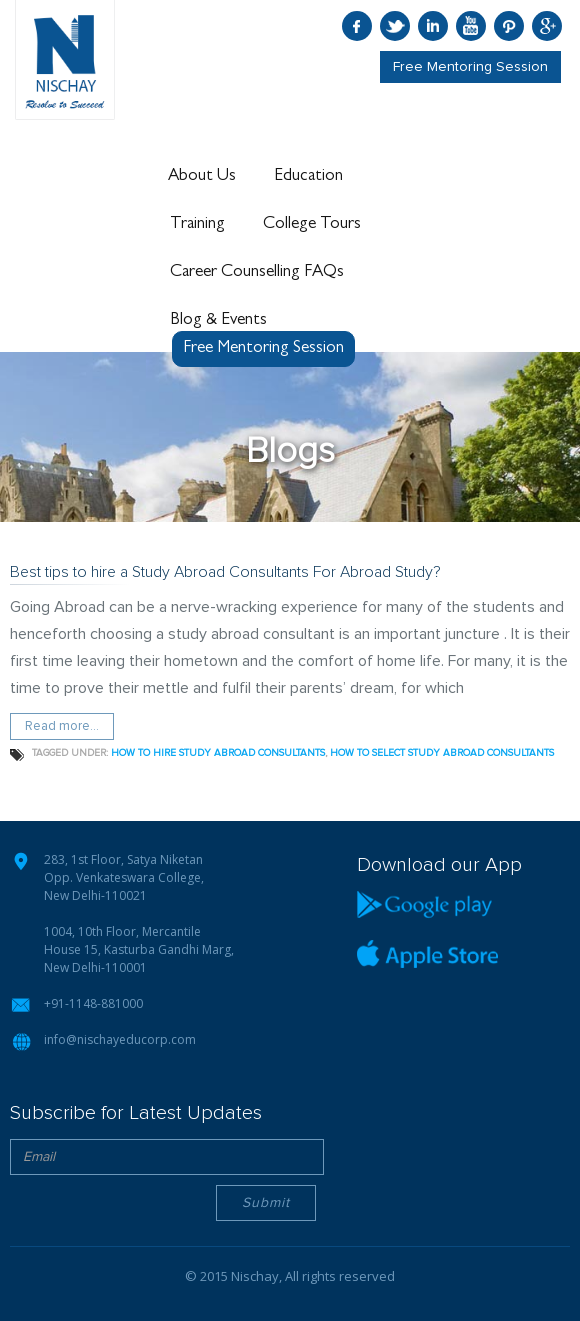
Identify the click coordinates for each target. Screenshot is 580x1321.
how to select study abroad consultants (442, 753)
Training (197, 224)
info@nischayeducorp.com (120, 1039)
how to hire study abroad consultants (218, 753)
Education (308, 176)
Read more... (62, 726)
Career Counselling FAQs (257, 272)
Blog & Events (218, 320)
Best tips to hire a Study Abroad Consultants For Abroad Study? (225, 572)
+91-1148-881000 (93, 1003)
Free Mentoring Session (470, 67)
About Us (202, 176)
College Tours (312, 224)
